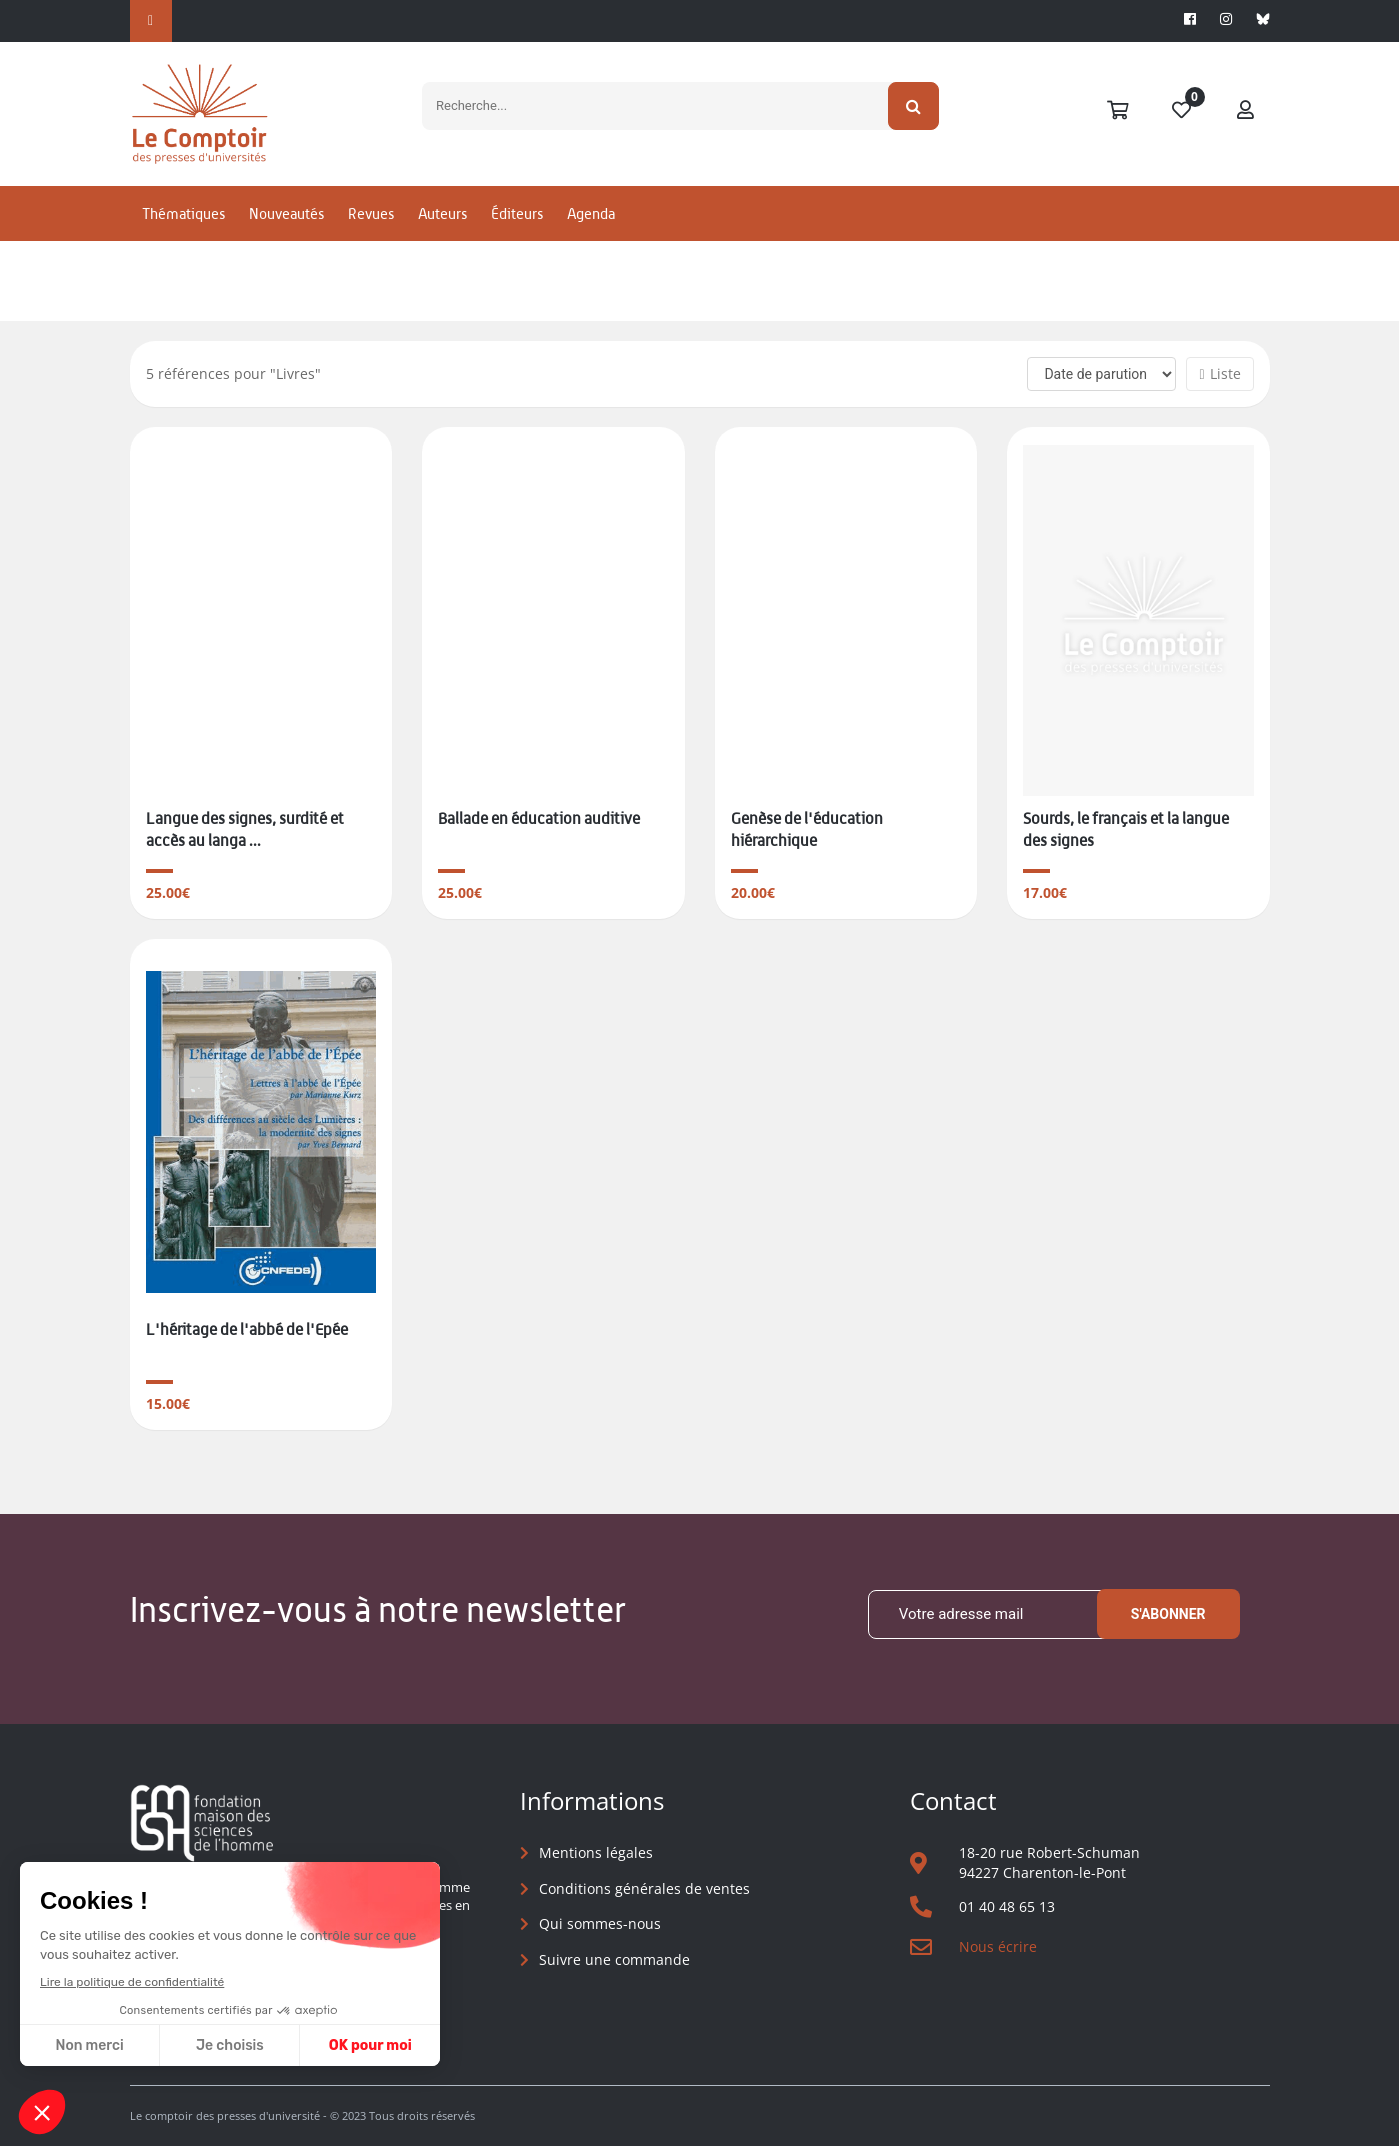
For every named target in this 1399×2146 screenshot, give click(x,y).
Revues (371, 213)
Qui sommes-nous (600, 1923)
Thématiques (183, 213)
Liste (1219, 373)
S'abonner (1168, 1614)
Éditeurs (517, 213)
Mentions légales (596, 1852)
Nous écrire (998, 1946)
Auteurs (442, 213)
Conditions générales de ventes (644, 1888)
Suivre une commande (614, 1959)
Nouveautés (286, 213)
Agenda (591, 213)
